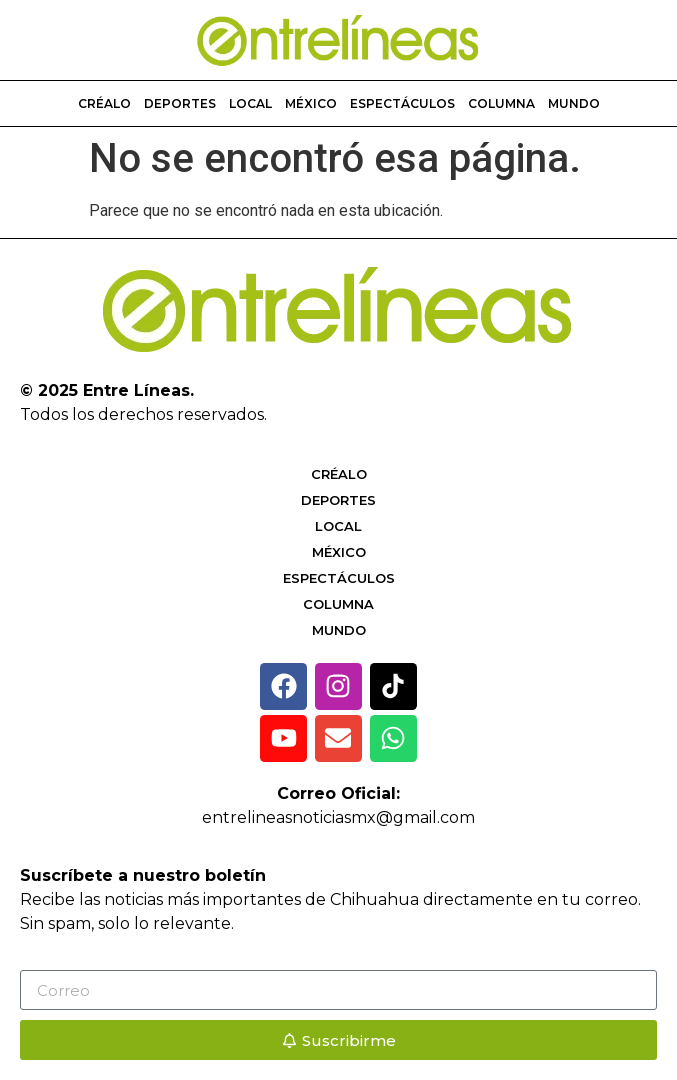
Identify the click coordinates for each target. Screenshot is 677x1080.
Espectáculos (402, 103)
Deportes (180, 103)
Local (250, 103)
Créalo (104, 103)
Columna (501, 103)
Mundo (574, 103)
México (311, 103)
